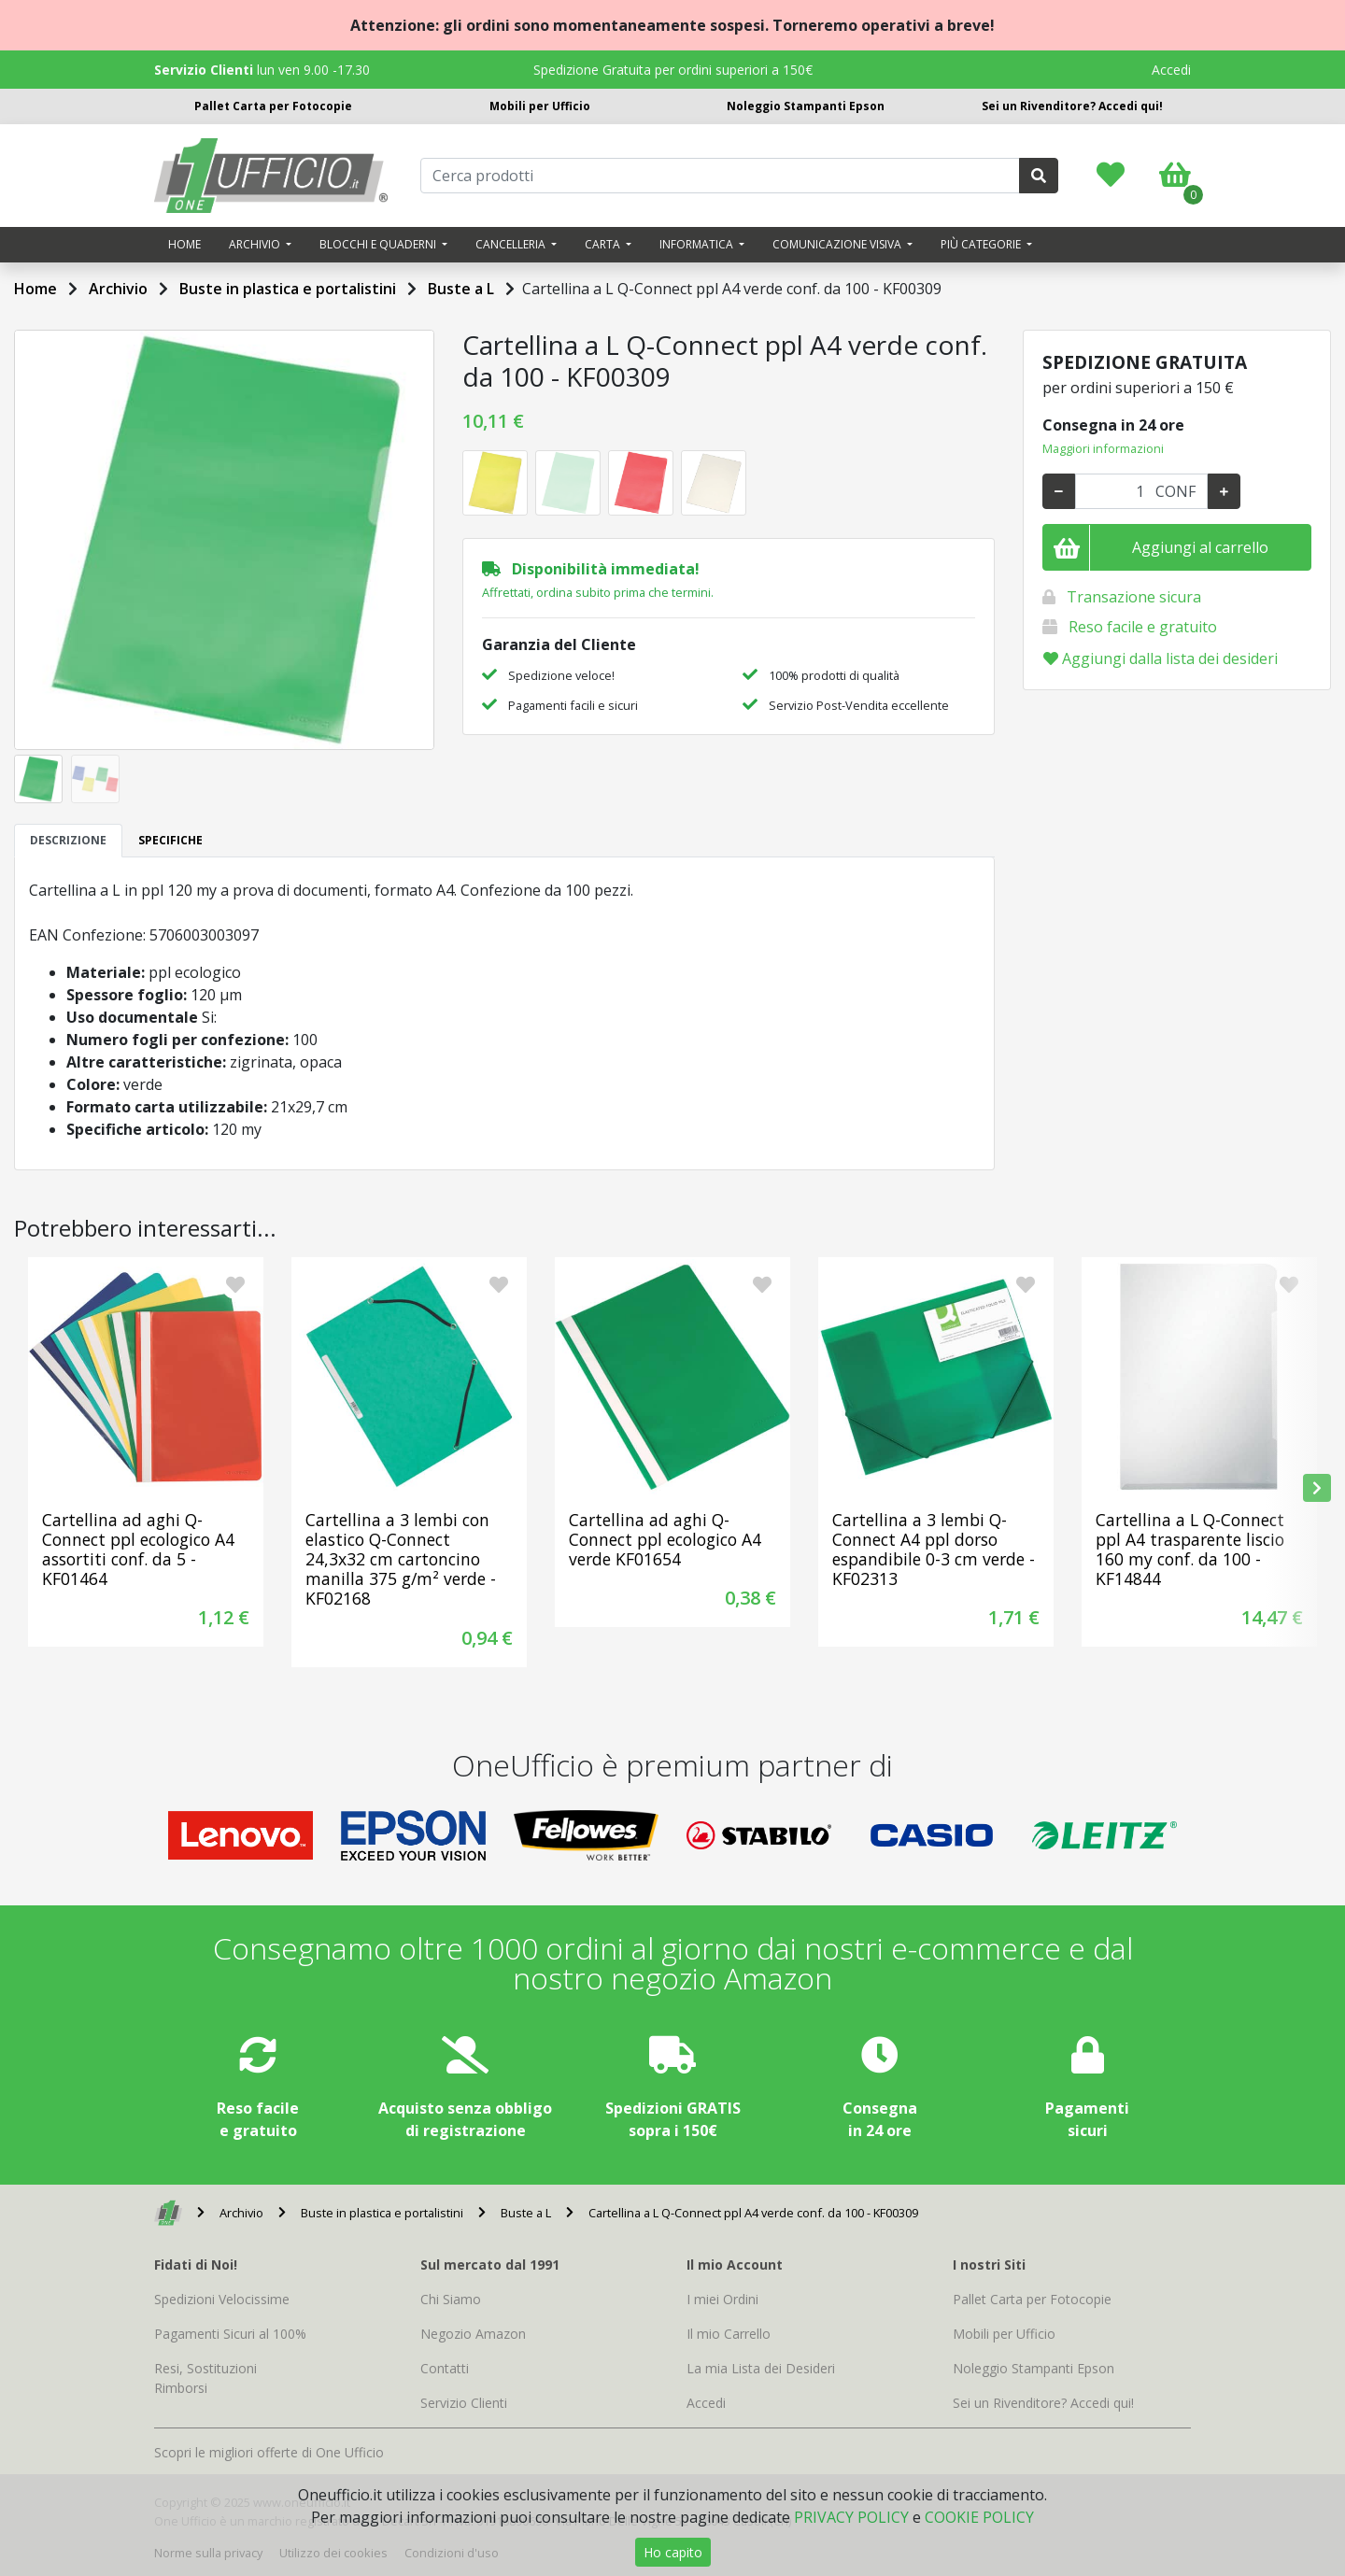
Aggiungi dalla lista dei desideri (1160, 658)
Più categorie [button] (982, 244)
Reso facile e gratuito (1143, 626)
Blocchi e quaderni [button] (379, 244)
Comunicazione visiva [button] (838, 244)
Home (184, 244)
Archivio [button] (256, 244)
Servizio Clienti (463, 2403)
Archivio (118, 288)
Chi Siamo (450, 2299)
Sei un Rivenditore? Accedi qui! (1072, 106)
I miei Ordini (722, 2299)
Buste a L (461, 288)
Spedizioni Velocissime (222, 2299)
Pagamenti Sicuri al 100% (230, 2333)
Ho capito (673, 2552)
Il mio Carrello (729, 2333)
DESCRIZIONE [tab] (68, 840)
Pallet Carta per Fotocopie (273, 106)
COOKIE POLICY (979, 2517)
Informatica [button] (697, 244)
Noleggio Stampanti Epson (806, 106)
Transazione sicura (1134, 597)
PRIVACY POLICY (851, 2517)
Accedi (1171, 69)
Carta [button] (604, 244)
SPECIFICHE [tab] (170, 840)
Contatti (444, 2368)
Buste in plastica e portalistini (287, 288)
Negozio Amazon (473, 2333)
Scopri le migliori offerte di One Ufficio (269, 2452)
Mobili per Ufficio (539, 106)
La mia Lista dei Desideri (761, 2368)
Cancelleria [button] (511, 244)
